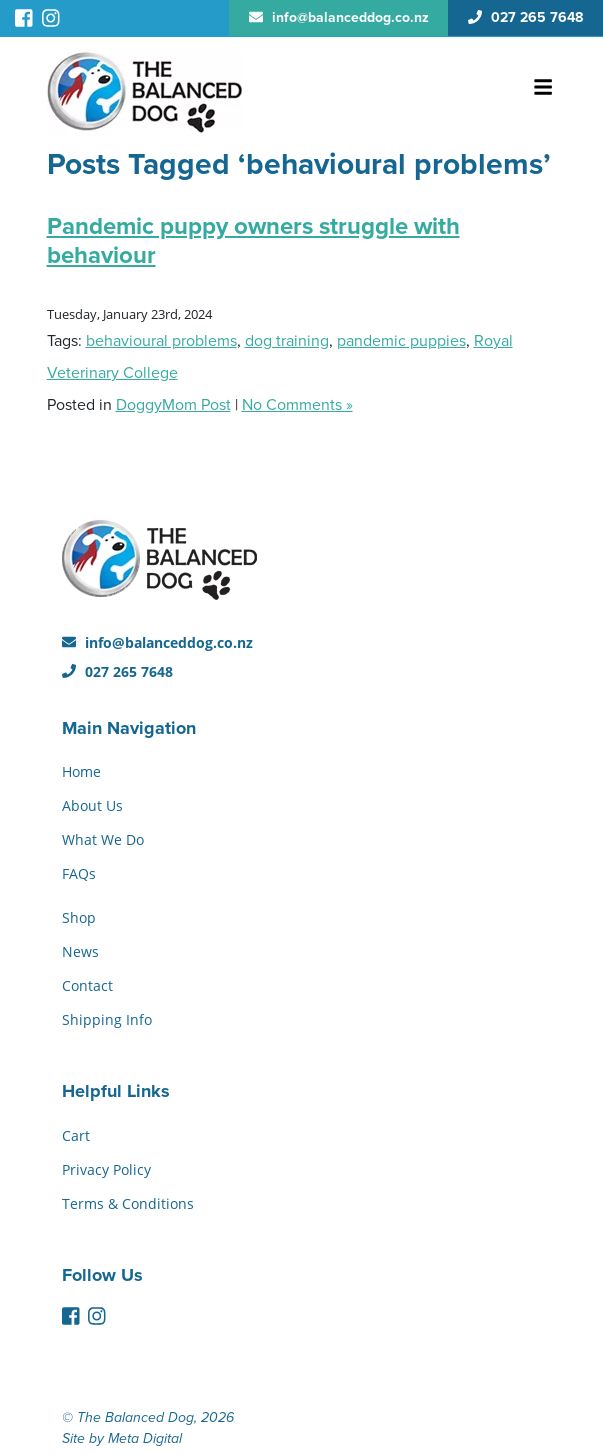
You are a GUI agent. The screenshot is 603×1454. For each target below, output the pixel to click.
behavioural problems (161, 341)
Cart (76, 1135)
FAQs (79, 873)
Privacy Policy (106, 1169)
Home (81, 771)
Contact (87, 985)
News (80, 951)
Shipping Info (107, 1019)
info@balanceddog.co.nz (157, 642)
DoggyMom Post (173, 405)
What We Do (103, 839)
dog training (287, 341)
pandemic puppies (401, 341)
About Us (92, 805)
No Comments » (297, 405)
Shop (79, 917)
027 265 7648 (117, 671)
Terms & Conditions (128, 1203)
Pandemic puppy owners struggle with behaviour (253, 241)
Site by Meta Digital (122, 1438)
